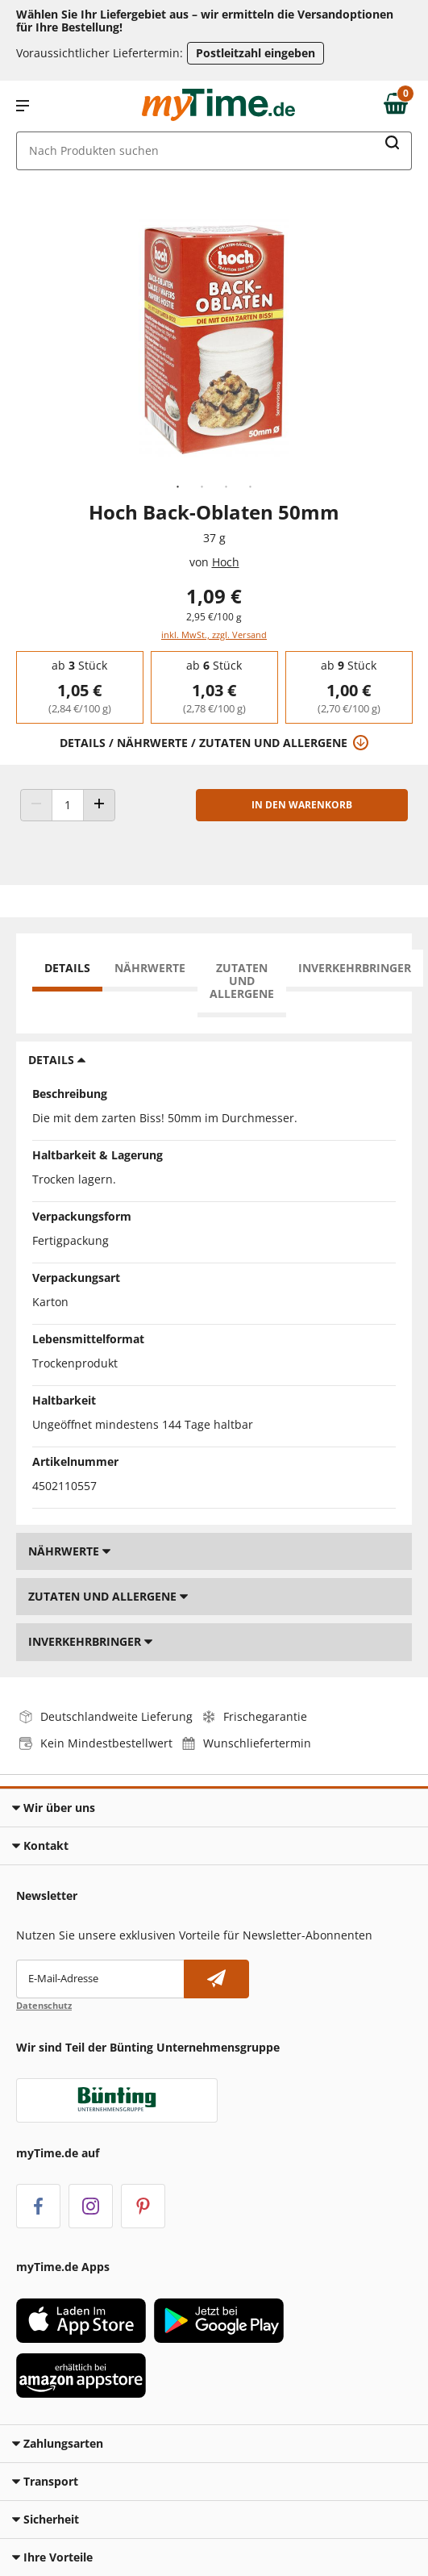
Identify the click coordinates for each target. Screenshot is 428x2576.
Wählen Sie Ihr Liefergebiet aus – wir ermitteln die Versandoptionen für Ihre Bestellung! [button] (204, 20)
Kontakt (40, 1845)
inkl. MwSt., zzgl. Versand (214, 634)
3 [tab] (226, 487)
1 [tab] (178, 487)
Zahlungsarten (57, 2443)
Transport (45, 2481)
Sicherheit (45, 2519)
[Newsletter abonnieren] (216, 1979)
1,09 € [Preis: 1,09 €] (214, 595)
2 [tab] (202, 487)
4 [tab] (251, 487)
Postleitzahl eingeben (255, 53)
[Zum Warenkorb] (400, 106)
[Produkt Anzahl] (68, 805)
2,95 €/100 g (214, 617)
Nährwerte (149, 967)
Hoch (225, 562)
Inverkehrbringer (354, 967)
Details (67, 967)
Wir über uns (53, 1807)
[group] (79, 687)
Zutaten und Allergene (242, 980)
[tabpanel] (214, 340)
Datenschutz (44, 2005)
